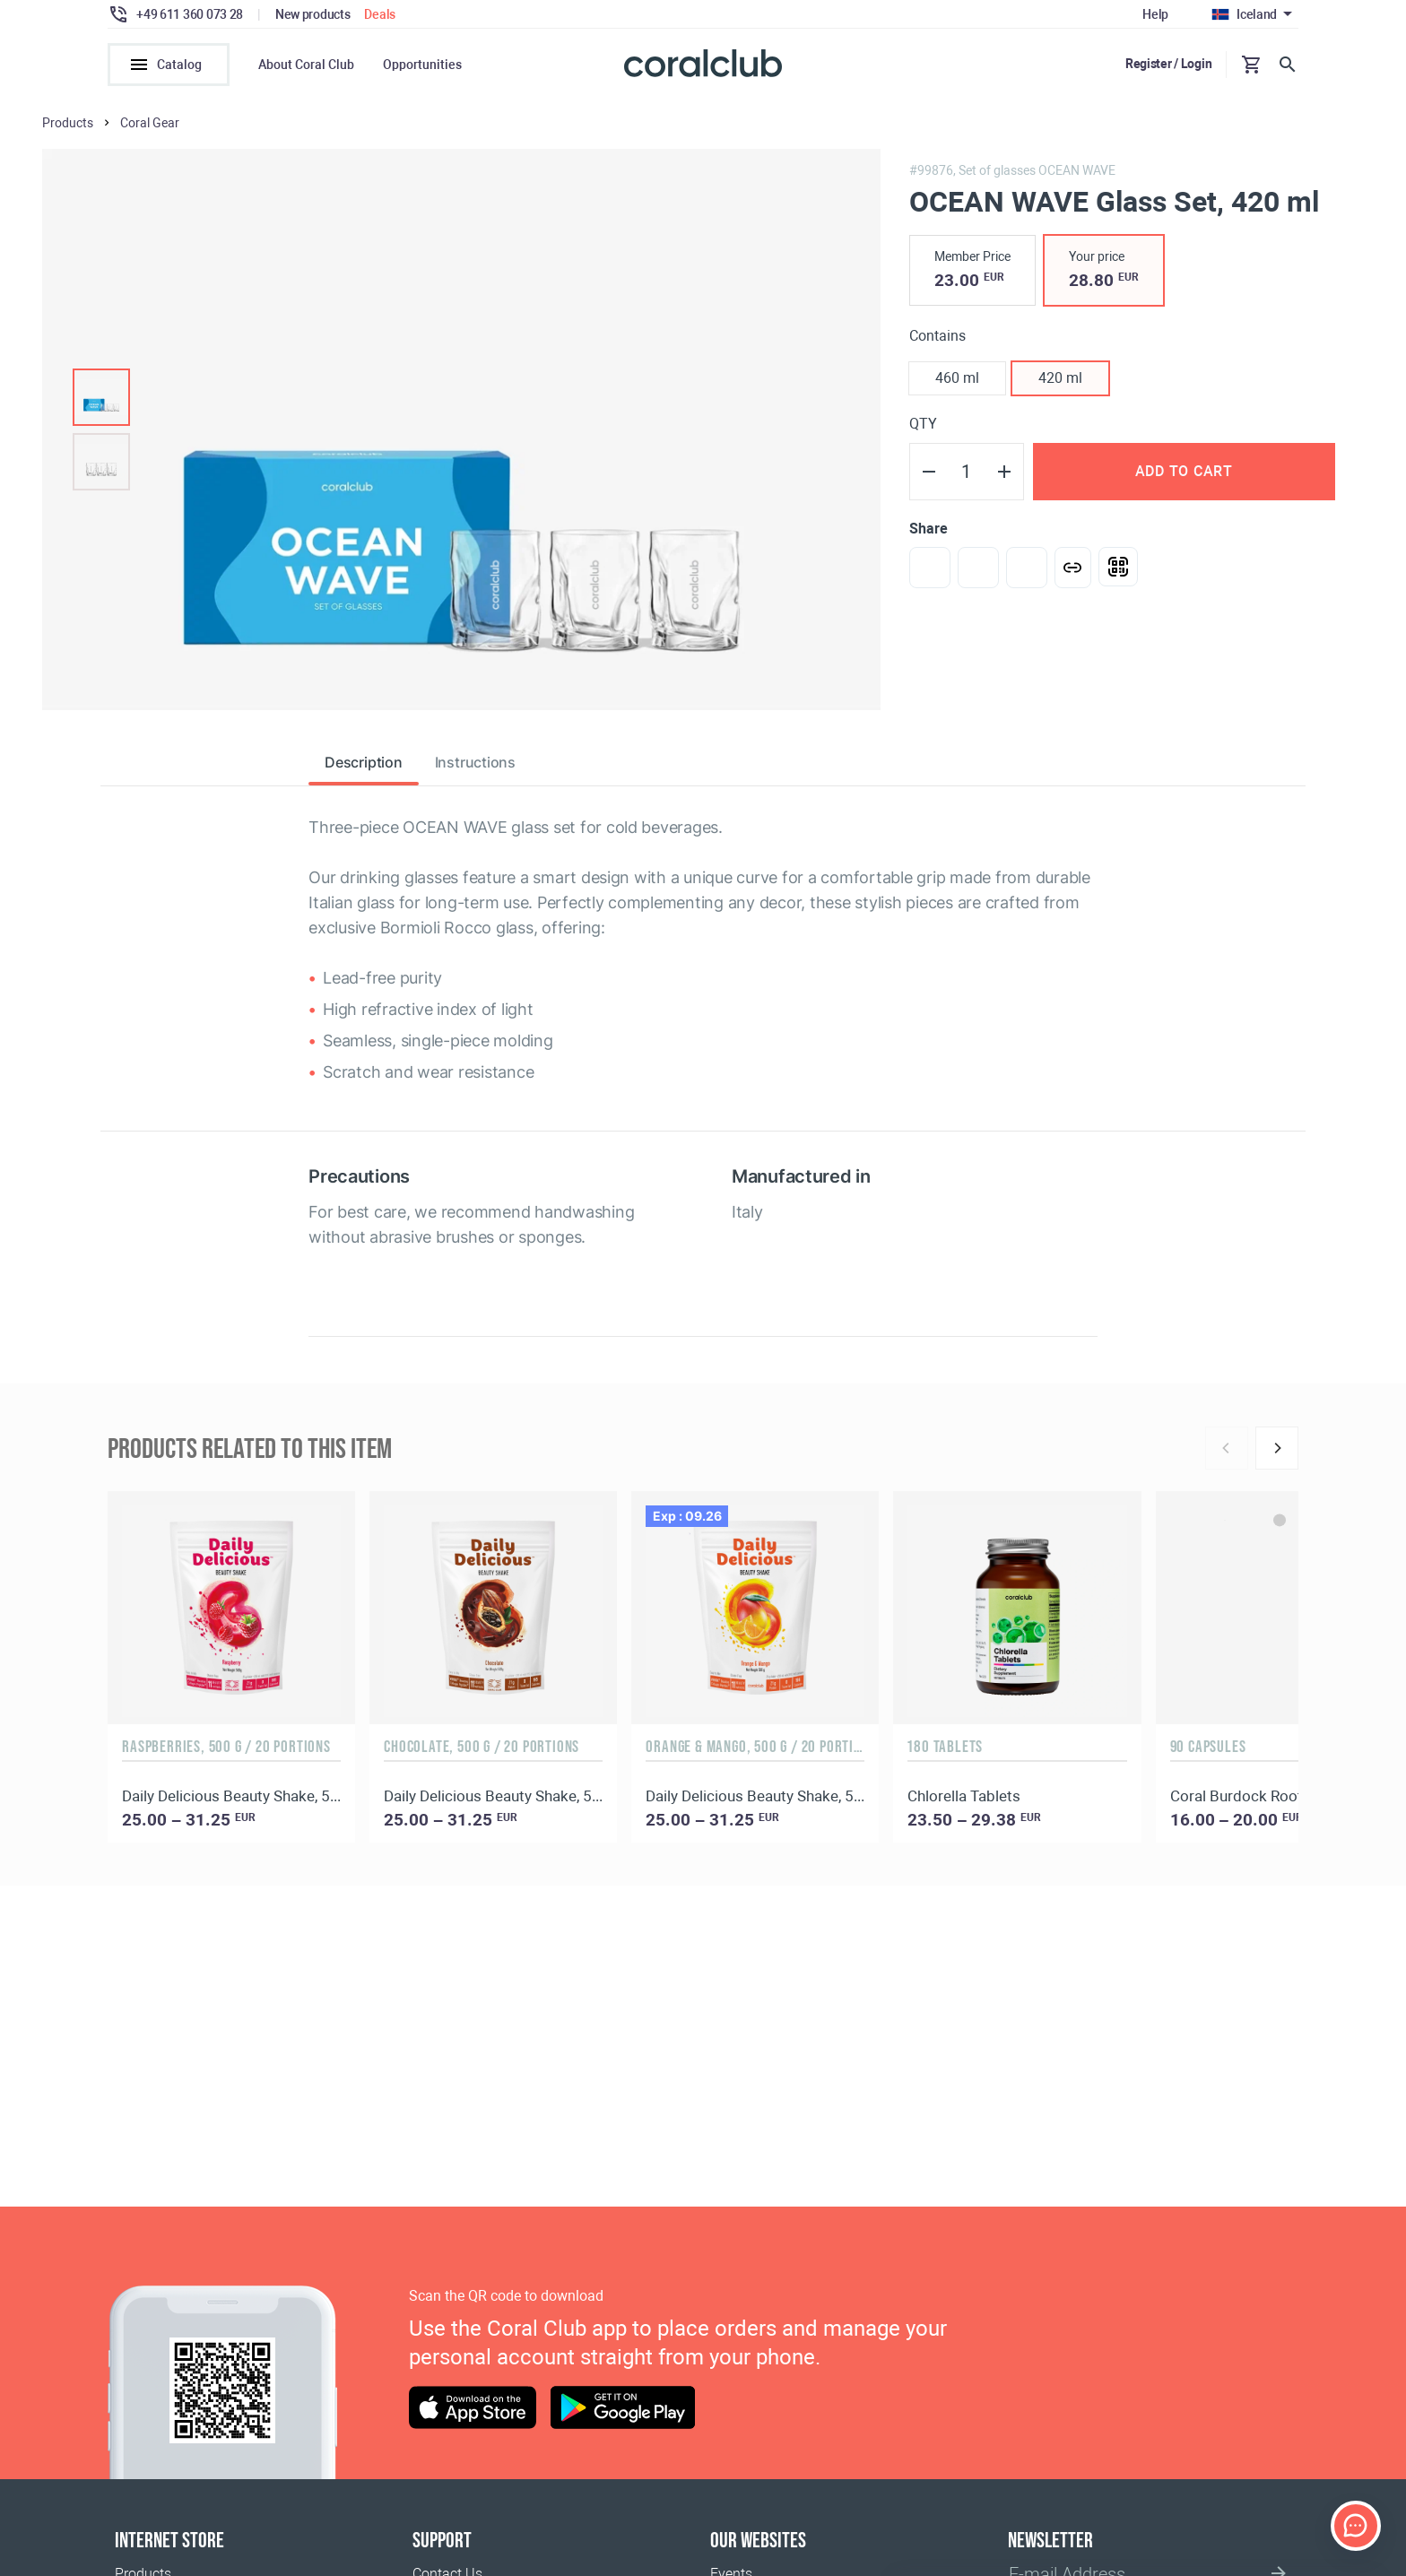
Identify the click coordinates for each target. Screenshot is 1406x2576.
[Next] (1276, 1448)
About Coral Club (306, 64)
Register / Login (1168, 63)
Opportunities (422, 64)
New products (313, 14)
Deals (379, 14)
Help (1155, 14)
